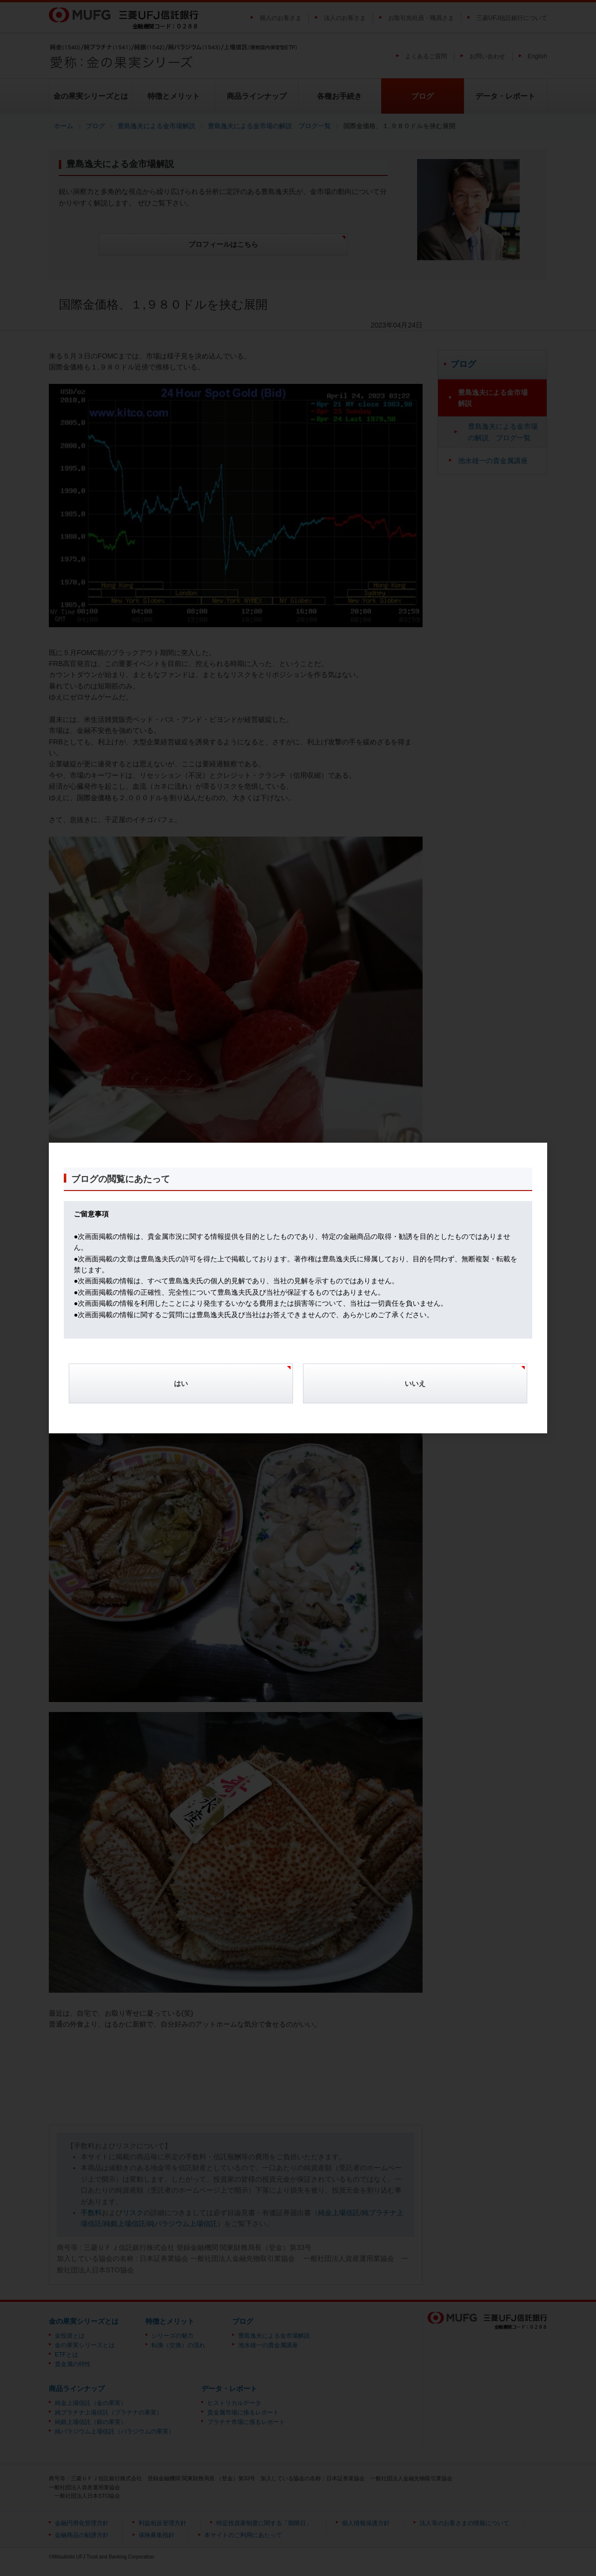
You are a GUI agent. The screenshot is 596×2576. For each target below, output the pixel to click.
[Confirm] (181, 1388)
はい (181, 1383)
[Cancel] (415, 1388)
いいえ (415, 1383)
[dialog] (298, 1288)
